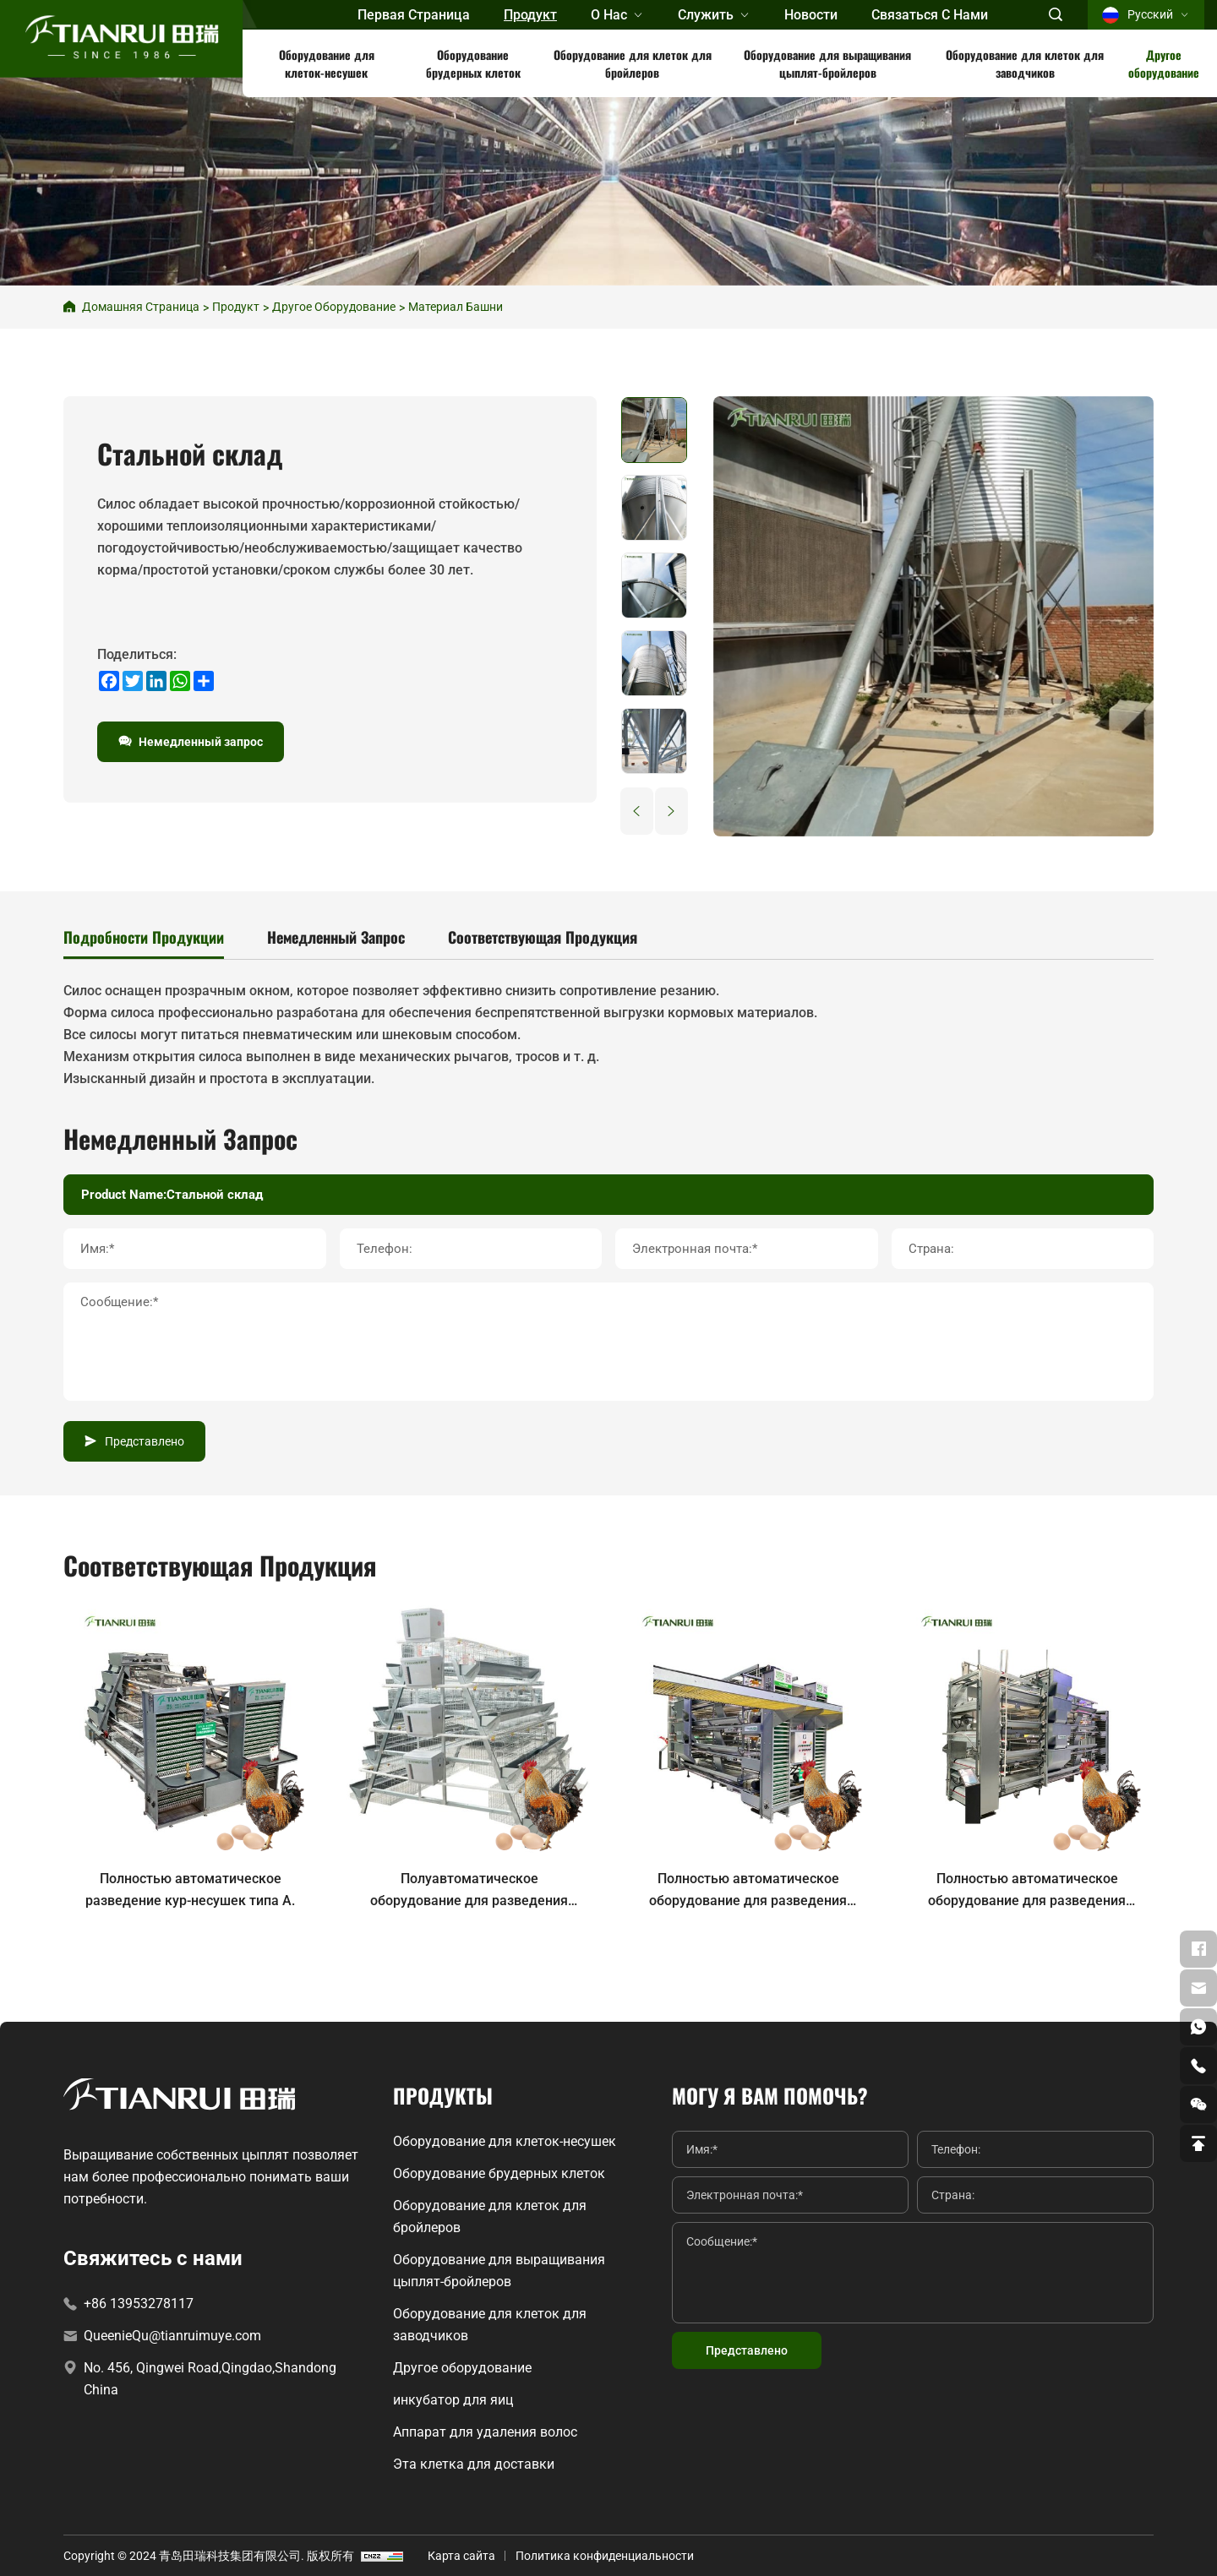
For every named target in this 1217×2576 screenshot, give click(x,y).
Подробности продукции (143, 937)
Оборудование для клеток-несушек (326, 63)
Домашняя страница (140, 306)
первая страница (413, 15)
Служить (706, 15)
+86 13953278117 (139, 2304)
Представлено (144, 1441)
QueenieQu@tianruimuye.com (172, 2336)
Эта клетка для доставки (473, 2464)
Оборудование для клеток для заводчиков (1025, 63)
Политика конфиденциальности (605, 2555)
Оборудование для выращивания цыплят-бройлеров (827, 63)
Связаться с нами (929, 15)
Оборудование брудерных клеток (473, 63)
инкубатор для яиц (453, 2400)
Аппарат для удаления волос (485, 2432)
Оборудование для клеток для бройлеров (633, 63)
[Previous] (636, 811)
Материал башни (455, 306)
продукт (530, 15)
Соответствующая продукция (542, 937)
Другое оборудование (1163, 63)
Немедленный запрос (201, 742)
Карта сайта (461, 2555)
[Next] (671, 811)
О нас (609, 15)
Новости (811, 15)
